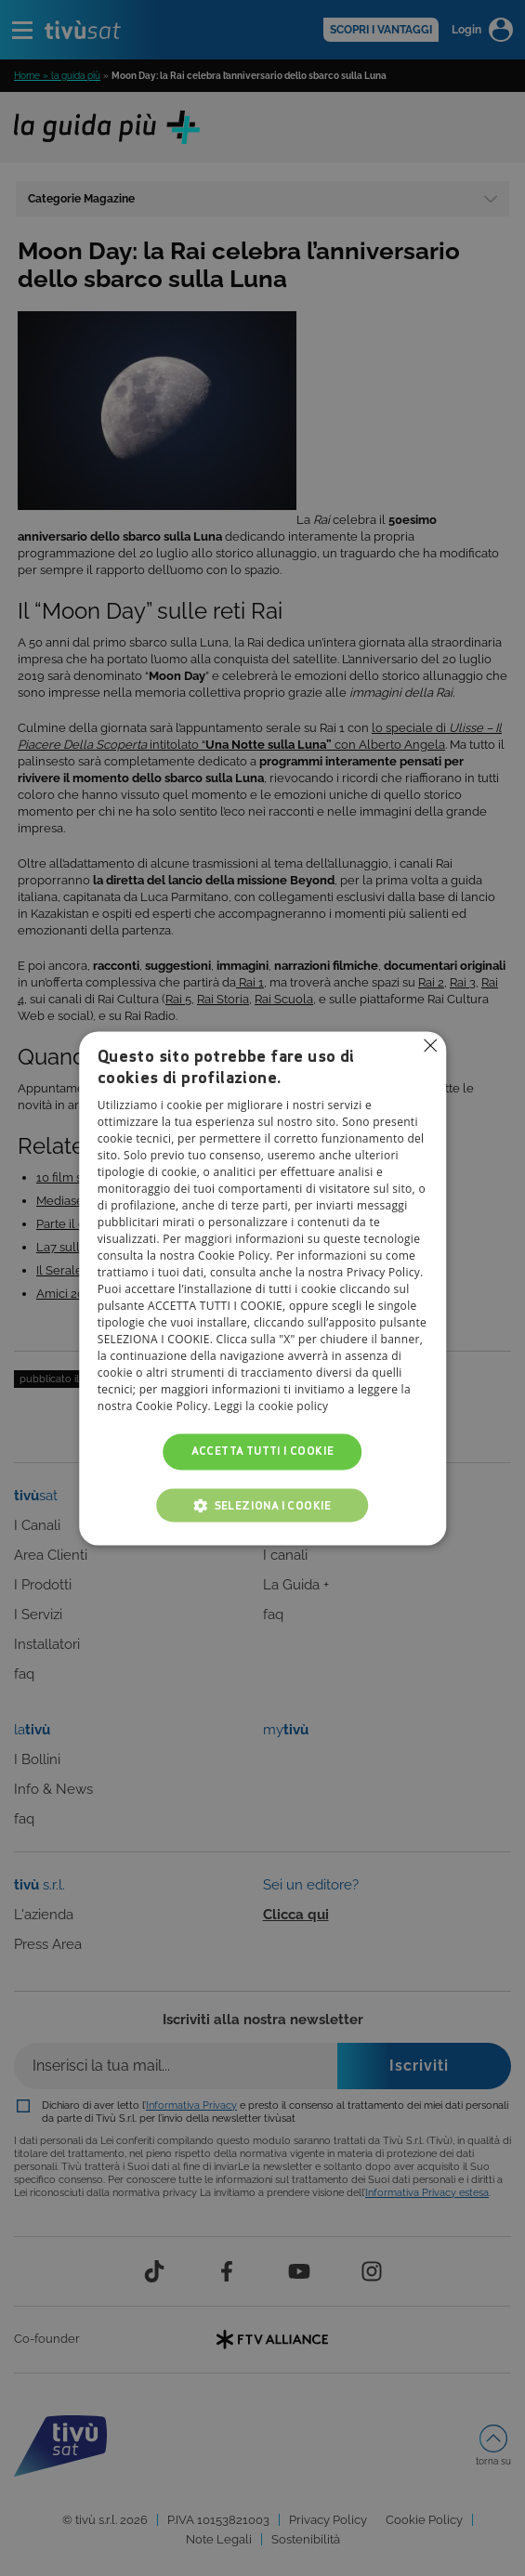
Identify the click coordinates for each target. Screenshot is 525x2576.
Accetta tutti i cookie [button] (263, 1451)
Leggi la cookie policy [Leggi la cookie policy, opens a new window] (271, 1407)
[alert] (262, 1288)
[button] (263, 1505)
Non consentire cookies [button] (430, 1045)
